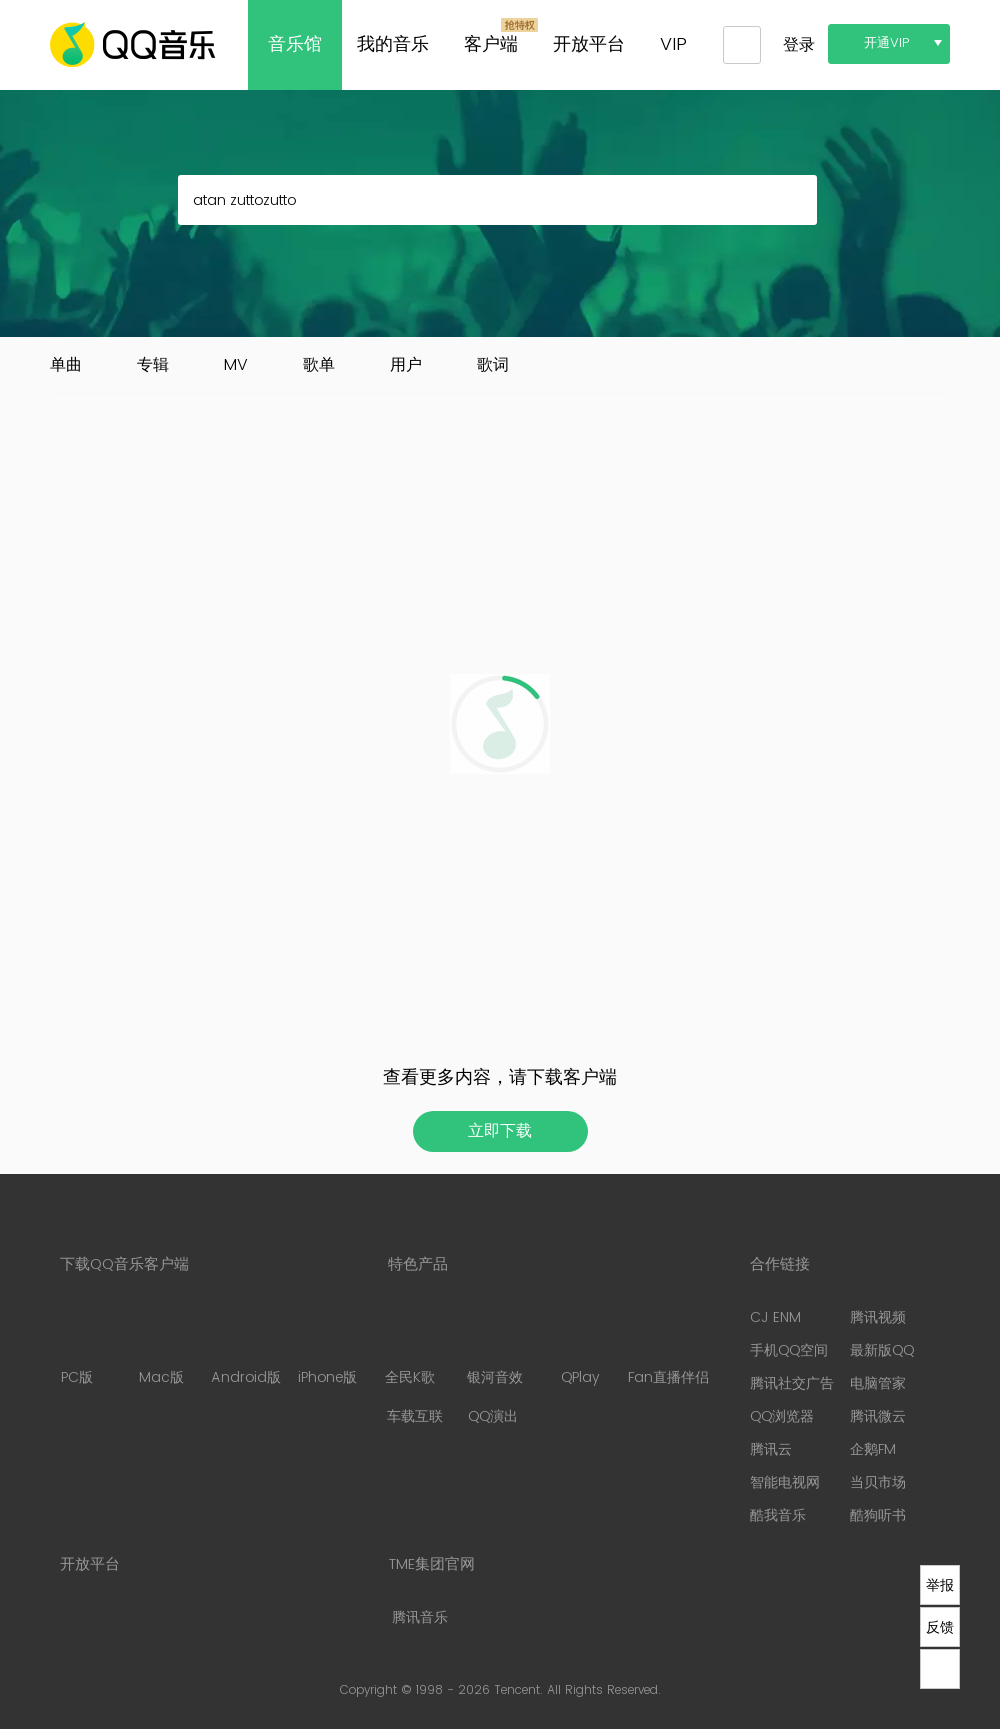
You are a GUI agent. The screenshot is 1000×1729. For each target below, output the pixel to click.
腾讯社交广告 (792, 1383)
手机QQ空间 (789, 1350)
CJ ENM (775, 1317)
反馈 (940, 1627)
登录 (799, 45)
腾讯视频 (878, 1317)
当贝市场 (878, 1482)
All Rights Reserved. (604, 1690)
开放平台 (589, 44)
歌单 (319, 365)
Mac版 (161, 1348)
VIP (673, 44)
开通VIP (887, 43)
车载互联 (415, 1416)
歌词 (493, 365)
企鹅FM (873, 1449)
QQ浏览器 (782, 1416)
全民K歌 (410, 1348)
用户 (406, 365)
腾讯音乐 (420, 1617)
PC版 (76, 1348)
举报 (940, 1585)
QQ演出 (493, 1416)
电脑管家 (878, 1383)
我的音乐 (393, 44)
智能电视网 (785, 1482)
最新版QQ (882, 1350)
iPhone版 (327, 1348)
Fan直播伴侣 (668, 1348)
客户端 (491, 44)
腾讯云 (771, 1449)
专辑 (153, 365)
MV (236, 365)
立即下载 (500, 1131)
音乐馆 (295, 44)
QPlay (580, 1348)
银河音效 (495, 1348)
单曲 (66, 365)
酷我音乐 (778, 1515)
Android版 (246, 1348)
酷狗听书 (878, 1515)
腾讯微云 (878, 1416)
